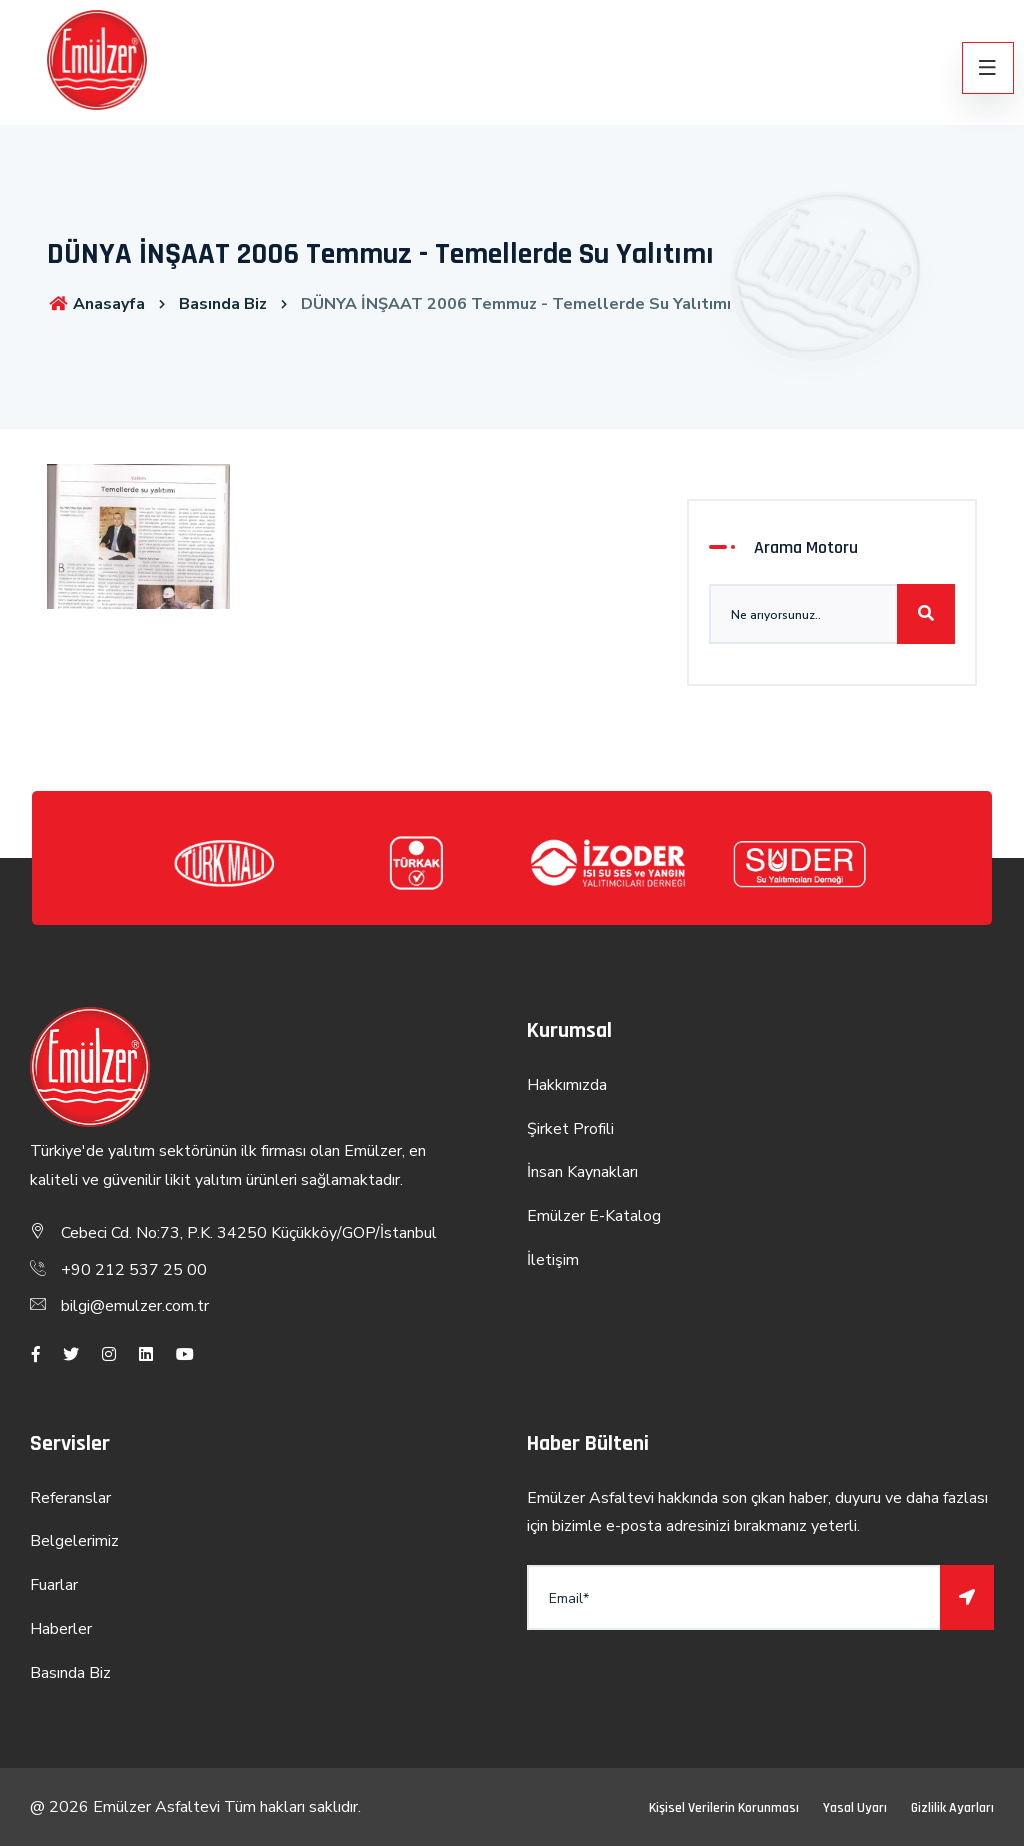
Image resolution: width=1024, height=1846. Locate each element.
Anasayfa (96, 304)
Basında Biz (223, 304)
